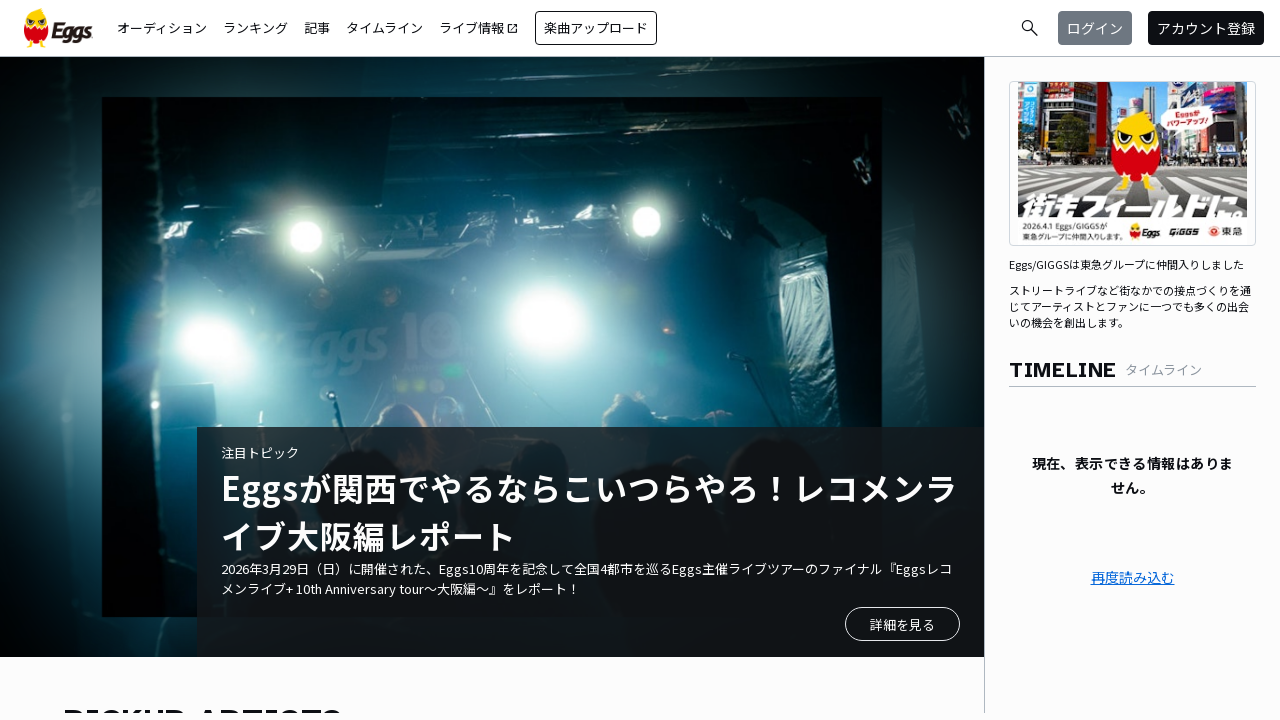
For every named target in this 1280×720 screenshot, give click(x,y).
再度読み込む (1133, 577)
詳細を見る (902, 624)
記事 (317, 27)
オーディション (162, 27)
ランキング (255, 27)
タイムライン (384, 27)
